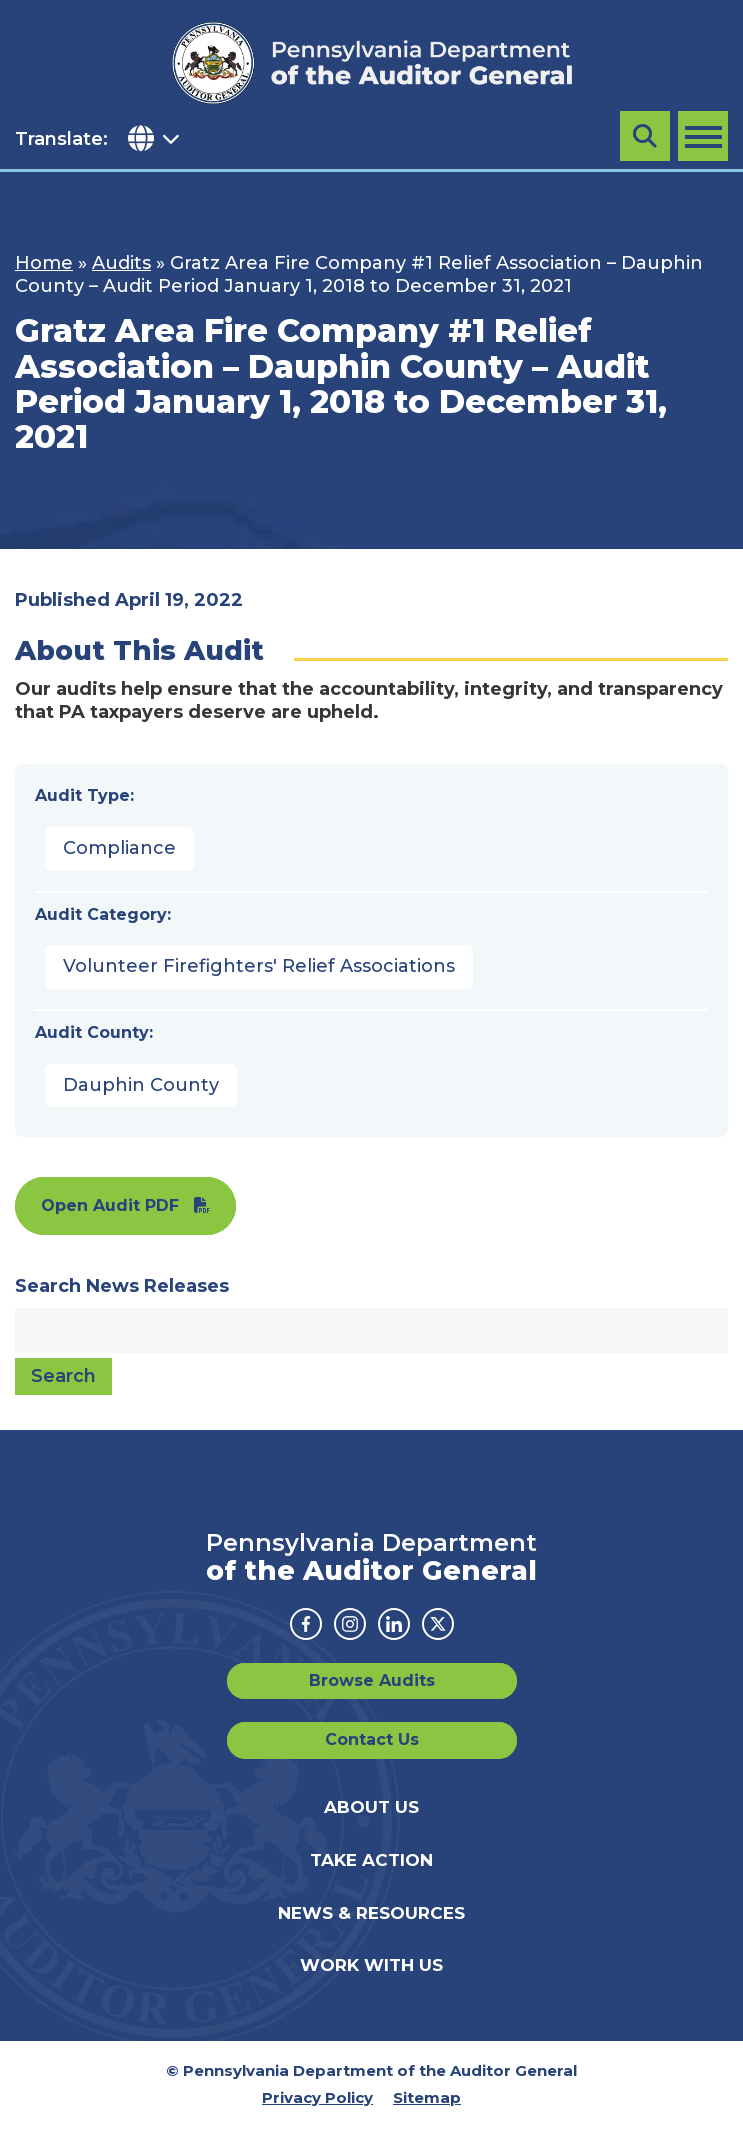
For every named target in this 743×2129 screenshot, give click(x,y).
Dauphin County (141, 1085)
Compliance (119, 848)
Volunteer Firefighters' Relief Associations (259, 966)
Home (44, 263)
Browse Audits (372, 1680)
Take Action (371, 1860)
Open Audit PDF (110, 1205)
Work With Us (371, 1965)
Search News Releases (122, 1286)
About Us (371, 1807)
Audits (121, 263)
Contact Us (372, 1739)
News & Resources (371, 1913)
